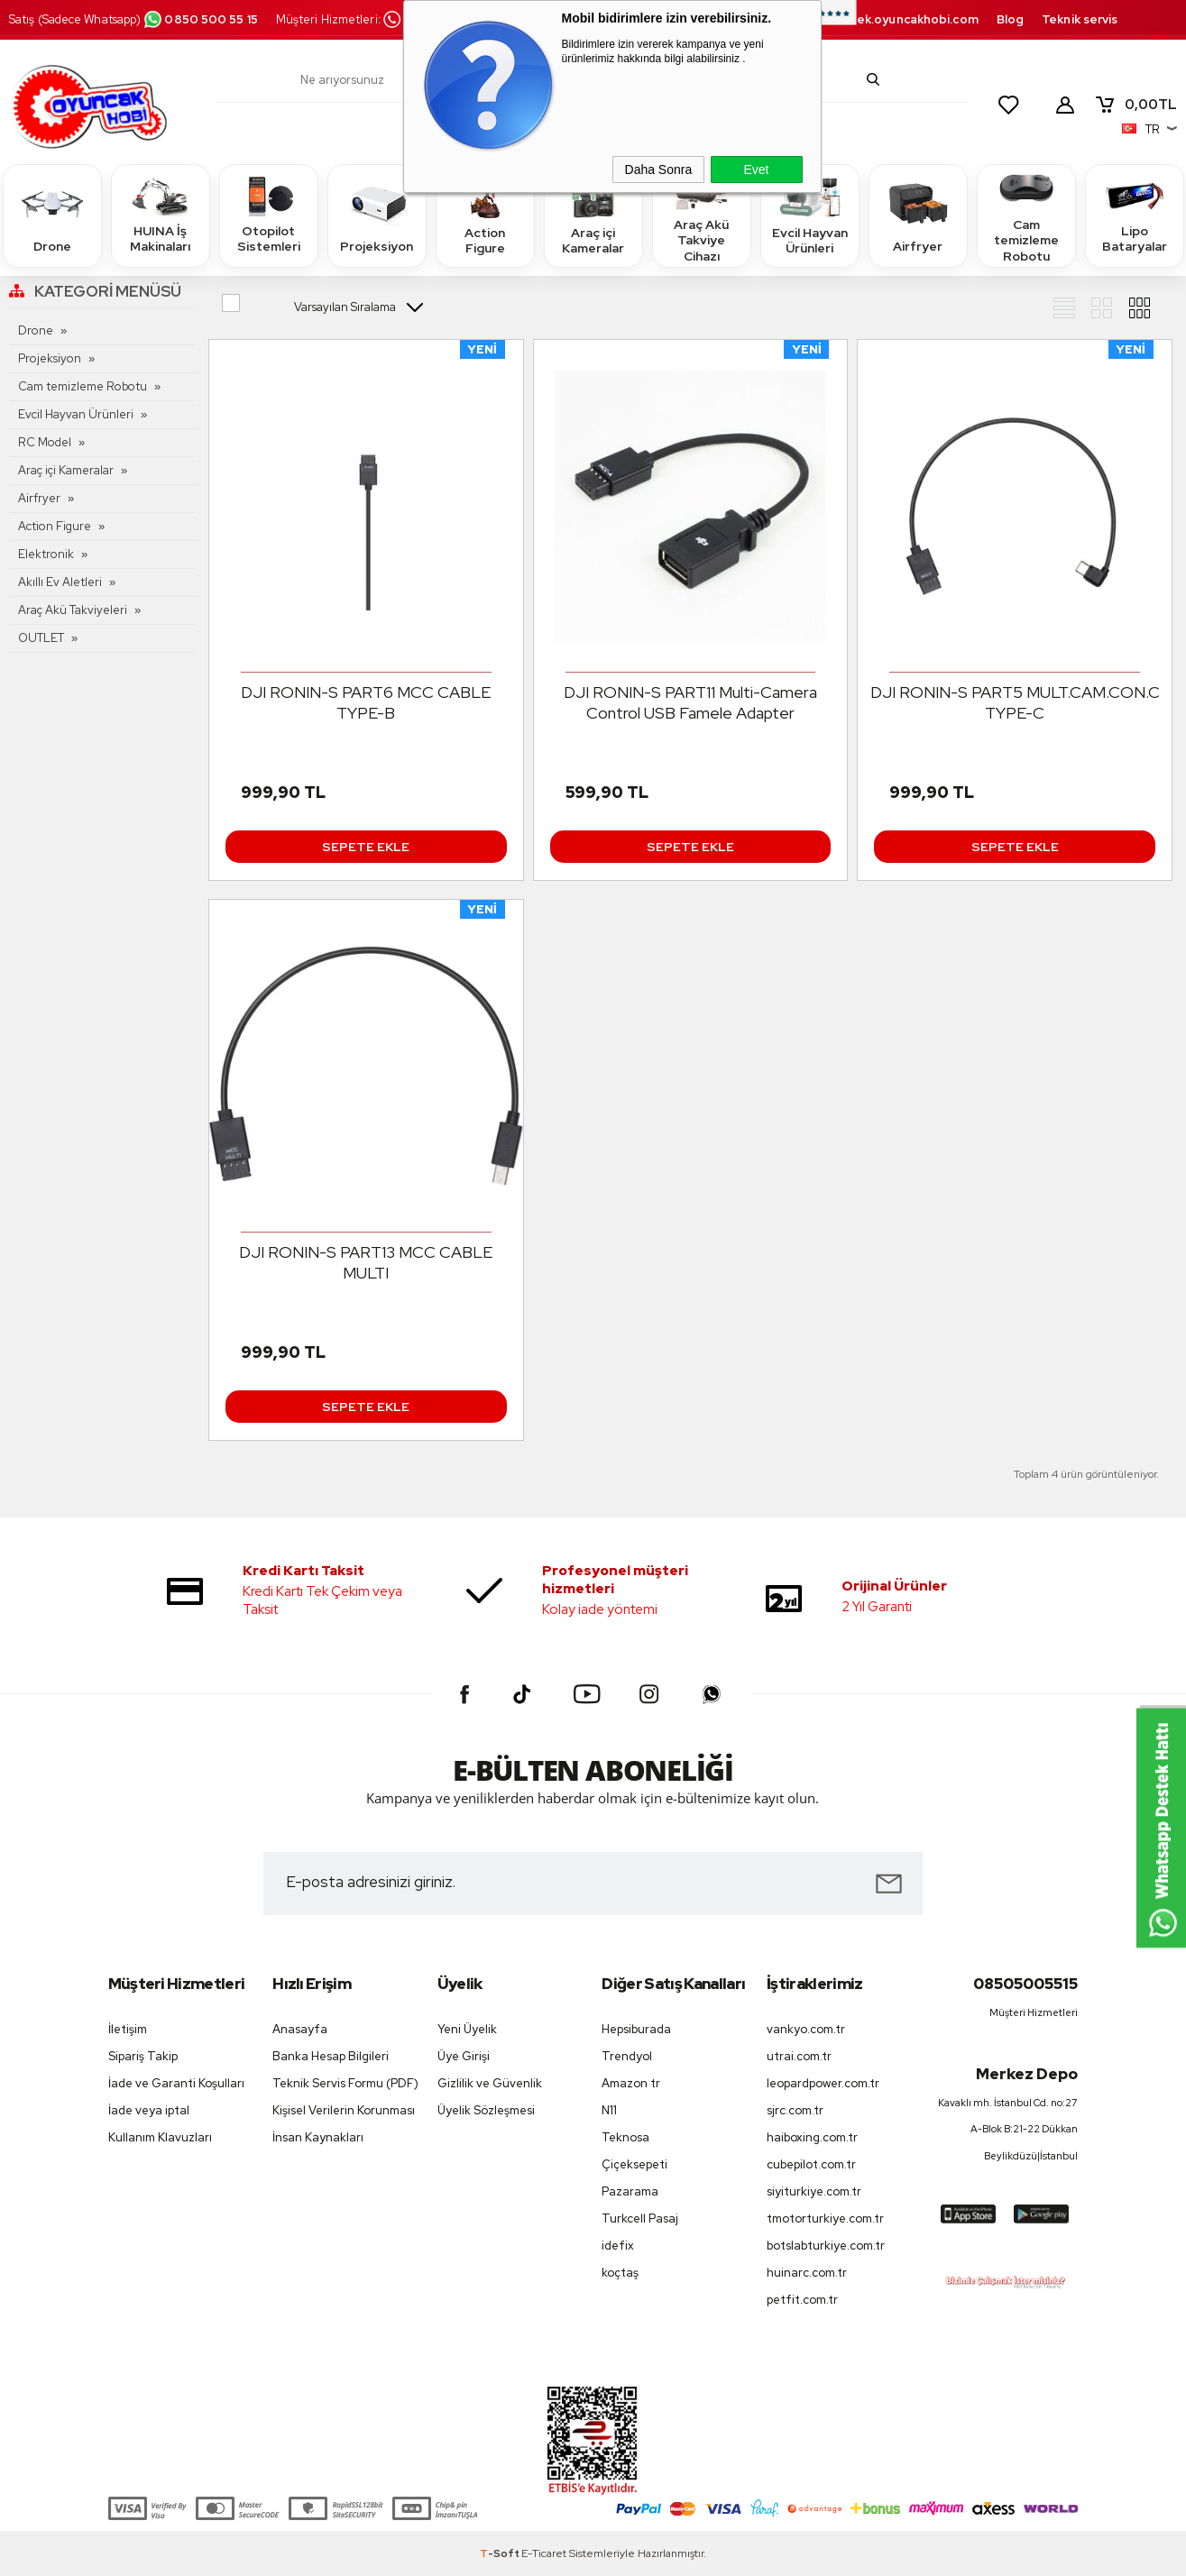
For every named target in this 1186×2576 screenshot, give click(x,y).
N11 (609, 2110)
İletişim (127, 2029)
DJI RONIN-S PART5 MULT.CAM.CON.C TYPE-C (1015, 702)
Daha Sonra (659, 169)
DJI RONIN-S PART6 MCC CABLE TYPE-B (366, 702)
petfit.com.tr (802, 2299)
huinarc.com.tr (807, 2272)
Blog (1010, 19)
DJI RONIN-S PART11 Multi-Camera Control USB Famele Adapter (690, 702)
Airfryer (918, 215)
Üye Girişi (463, 2056)
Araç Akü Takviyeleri (72, 610)
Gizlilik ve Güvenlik (489, 2083)
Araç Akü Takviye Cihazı (701, 215)
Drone (52, 215)
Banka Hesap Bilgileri (330, 2056)
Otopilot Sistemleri (268, 214)
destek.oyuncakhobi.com (903, 19)
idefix (618, 2245)
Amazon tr (631, 2083)
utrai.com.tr (799, 2056)
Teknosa (625, 2137)
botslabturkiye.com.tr (826, 2245)
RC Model (44, 442)
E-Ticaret (543, 2553)
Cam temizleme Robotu (1026, 215)
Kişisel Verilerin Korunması (343, 2110)
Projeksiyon (376, 215)
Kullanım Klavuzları (160, 2137)
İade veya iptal (148, 2110)
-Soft (500, 2553)
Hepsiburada (636, 2029)
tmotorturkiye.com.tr (825, 2218)
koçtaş (620, 2272)
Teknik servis (1079, 19)
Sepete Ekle (365, 847)
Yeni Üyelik (467, 2029)
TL (1135, 104)
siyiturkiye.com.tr (814, 2191)
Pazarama (630, 2191)
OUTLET (41, 638)
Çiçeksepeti (634, 2164)
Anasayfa (299, 2029)
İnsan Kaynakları (317, 2137)
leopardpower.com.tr (823, 2083)
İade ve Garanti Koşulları (176, 2083)
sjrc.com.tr (795, 2110)
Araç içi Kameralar (593, 214)
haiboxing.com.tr (812, 2137)
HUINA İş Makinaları (160, 214)
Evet (755, 169)
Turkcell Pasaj (640, 2218)
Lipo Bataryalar (1134, 214)
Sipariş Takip (143, 2056)
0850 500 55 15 (200, 19)
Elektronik (46, 554)
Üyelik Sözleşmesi (486, 2110)
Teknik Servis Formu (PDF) (345, 2083)
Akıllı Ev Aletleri (60, 582)
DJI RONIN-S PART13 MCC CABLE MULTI (365, 1262)
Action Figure (485, 214)
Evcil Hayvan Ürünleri (810, 214)
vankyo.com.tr (806, 2029)
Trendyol (627, 2056)
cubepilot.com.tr (811, 2164)
